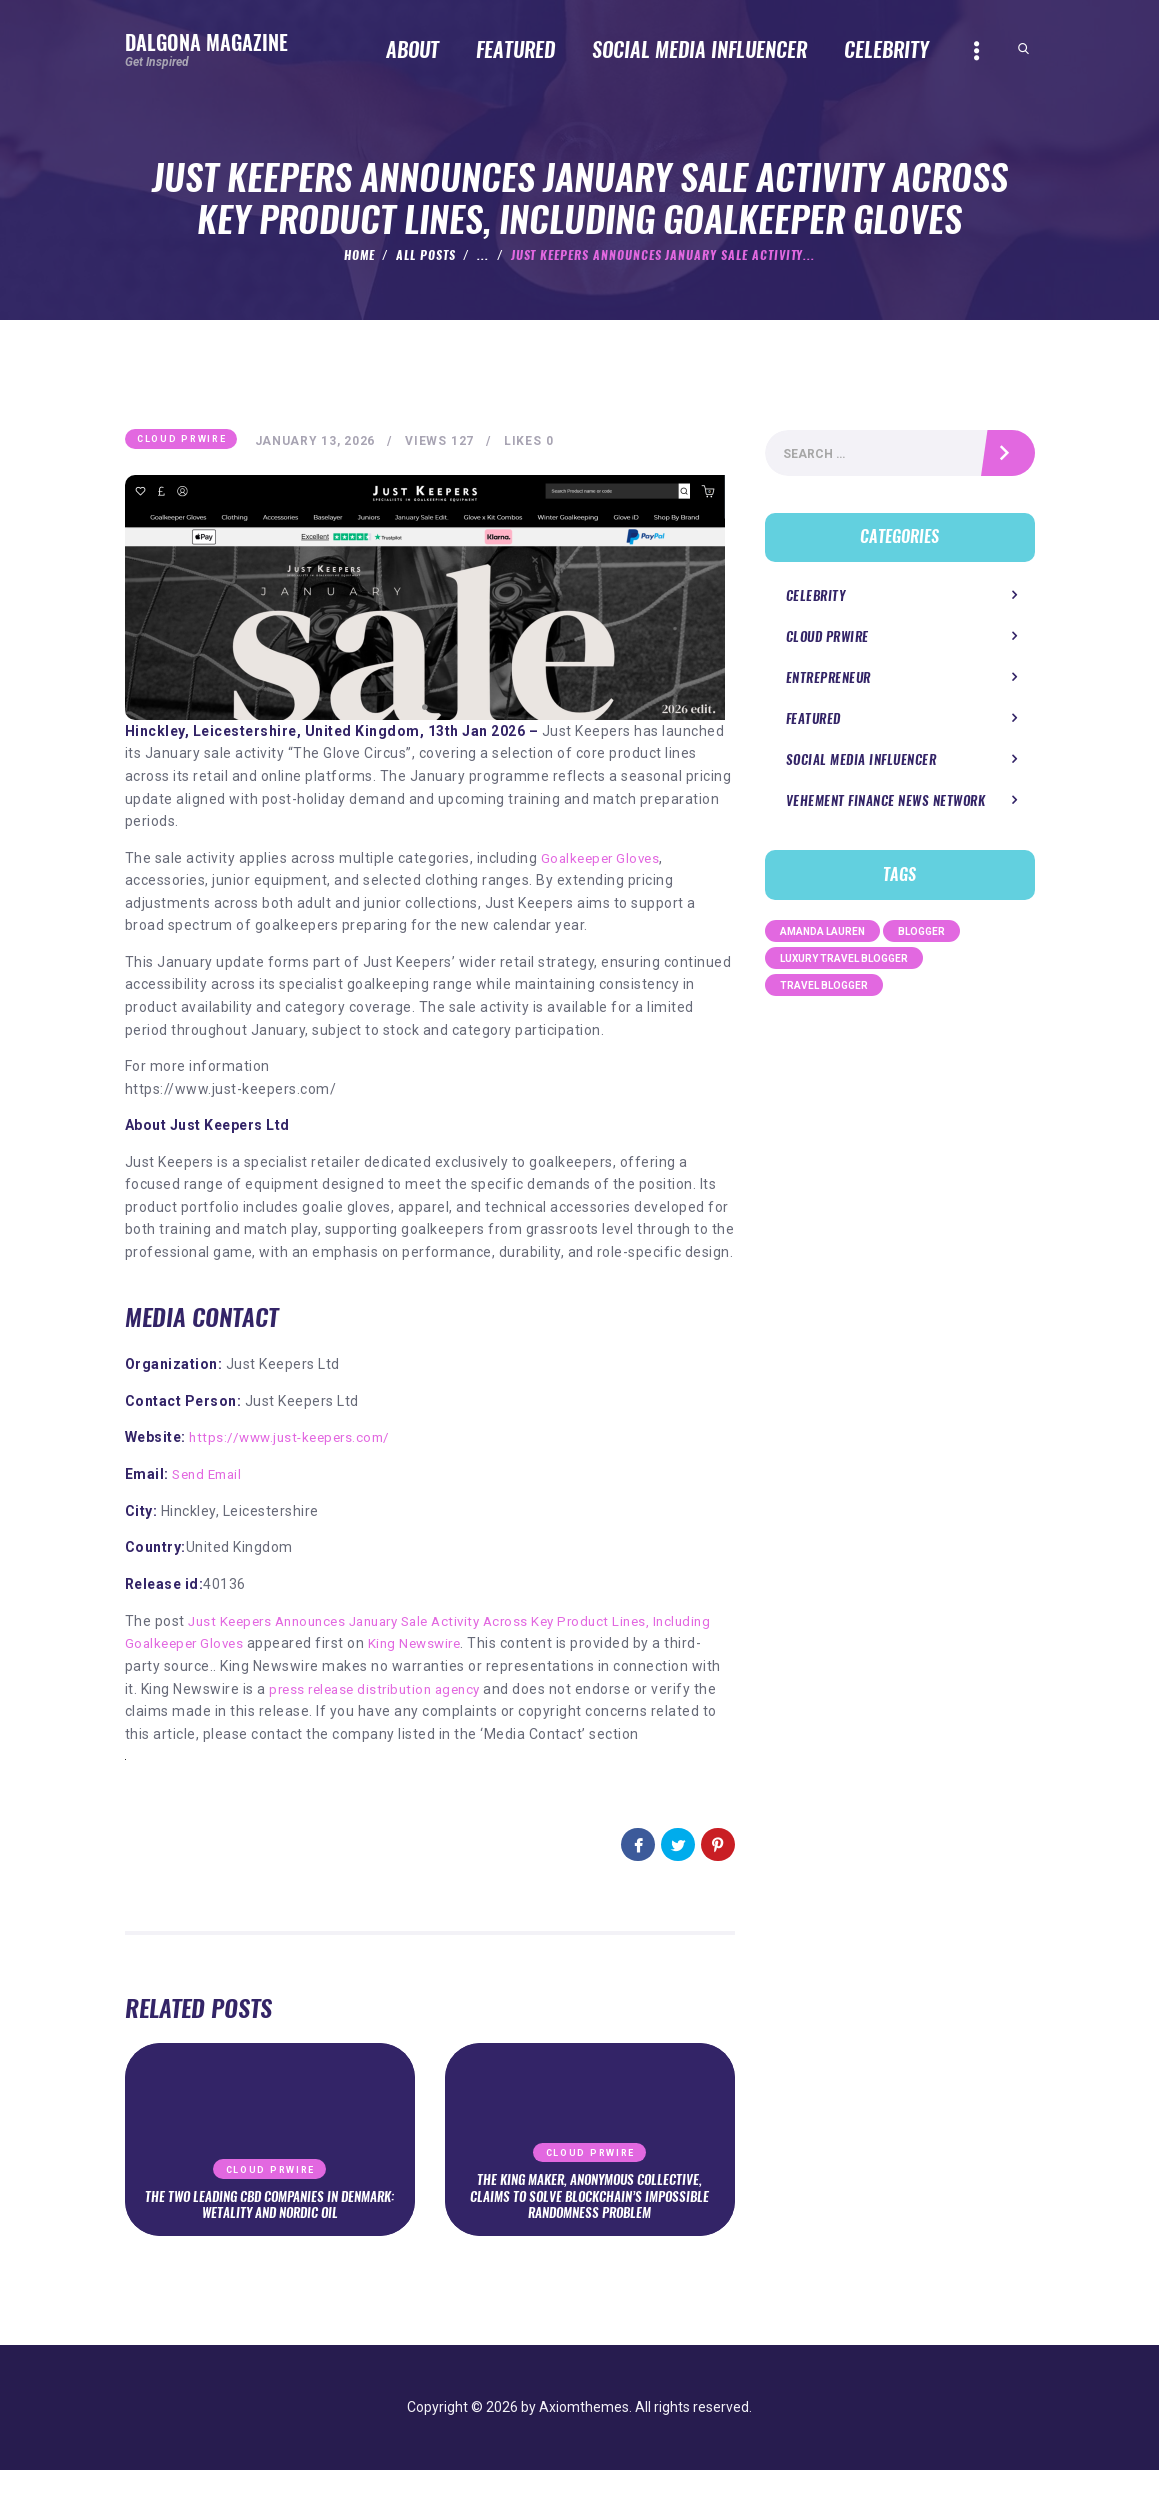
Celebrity (813, 599)
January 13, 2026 (318, 442)
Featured (811, 723)
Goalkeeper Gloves (604, 859)
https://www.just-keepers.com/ (295, 1439)
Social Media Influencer (855, 764)
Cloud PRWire (181, 440)
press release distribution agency (492, 1689)
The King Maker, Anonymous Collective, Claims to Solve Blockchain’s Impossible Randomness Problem (589, 2218)
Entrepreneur (825, 682)
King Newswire (488, 1644)
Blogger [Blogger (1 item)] (921, 935)
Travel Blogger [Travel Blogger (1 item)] (824, 989)
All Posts (426, 255)
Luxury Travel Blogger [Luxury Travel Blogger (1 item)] (844, 962)
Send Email (210, 1475)
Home (359, 255)
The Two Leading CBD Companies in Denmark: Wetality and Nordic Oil (270, 2227)
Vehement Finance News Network (879, 805)
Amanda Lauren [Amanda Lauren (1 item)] (822, 935)
